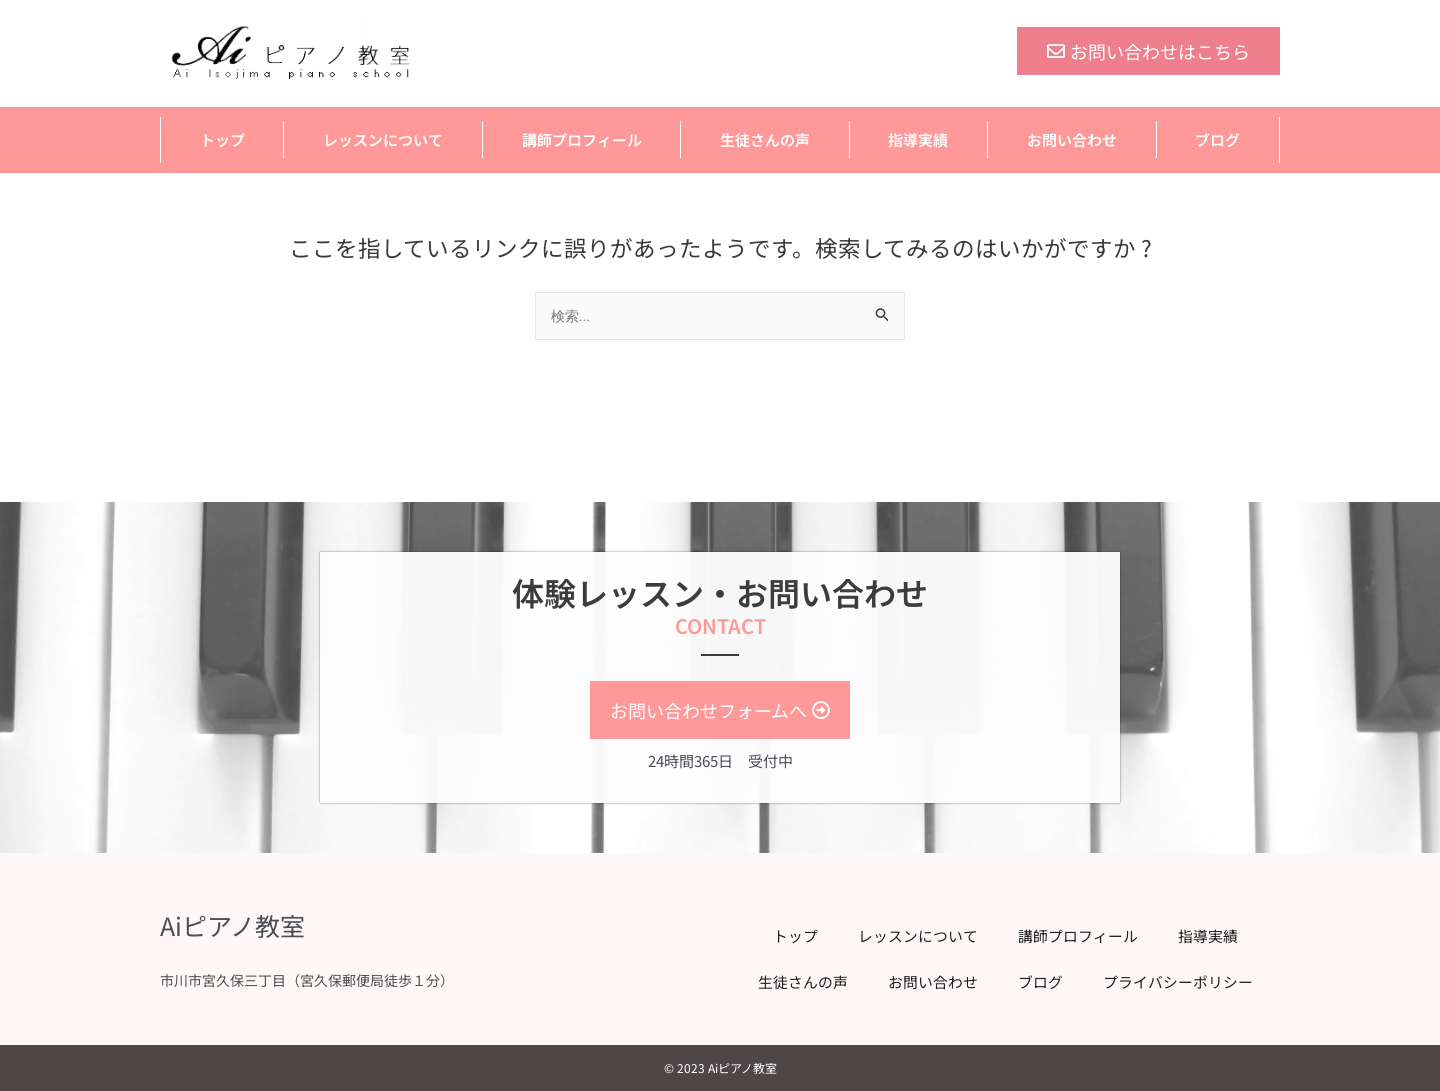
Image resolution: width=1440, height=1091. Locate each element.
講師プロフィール (582, 139)
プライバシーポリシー (1170, 983)
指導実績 (918, 139)
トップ (222, 139)
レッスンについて (383, 139)
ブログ (1217, 139)
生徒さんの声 (765, 139)
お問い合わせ (1072, 139)
